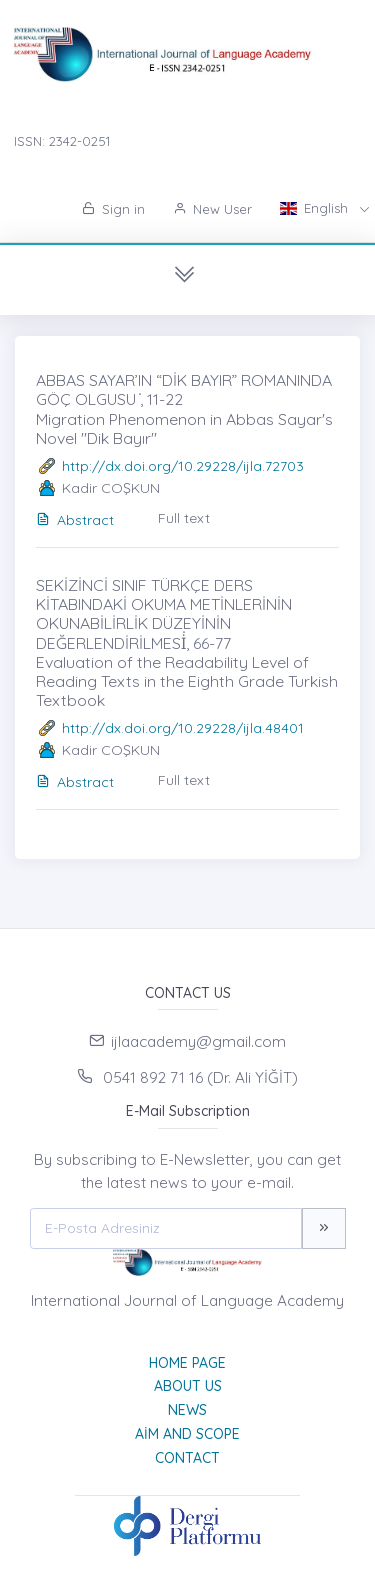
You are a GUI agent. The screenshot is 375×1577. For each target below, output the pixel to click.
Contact (187, 1458)
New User (212, 209)
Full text (184, 518)
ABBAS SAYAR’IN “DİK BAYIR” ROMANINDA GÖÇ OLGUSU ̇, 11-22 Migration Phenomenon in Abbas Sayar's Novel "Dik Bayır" (184, 408)
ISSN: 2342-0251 (62, 141)
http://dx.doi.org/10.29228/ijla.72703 (183, 466)
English (316, 208)
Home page (187, 1363)
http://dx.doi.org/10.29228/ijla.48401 (183, 728)
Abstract (75, 520)
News (187, 1410)
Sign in (113, 209)
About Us (188, 1386)
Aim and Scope (187, 1434)
